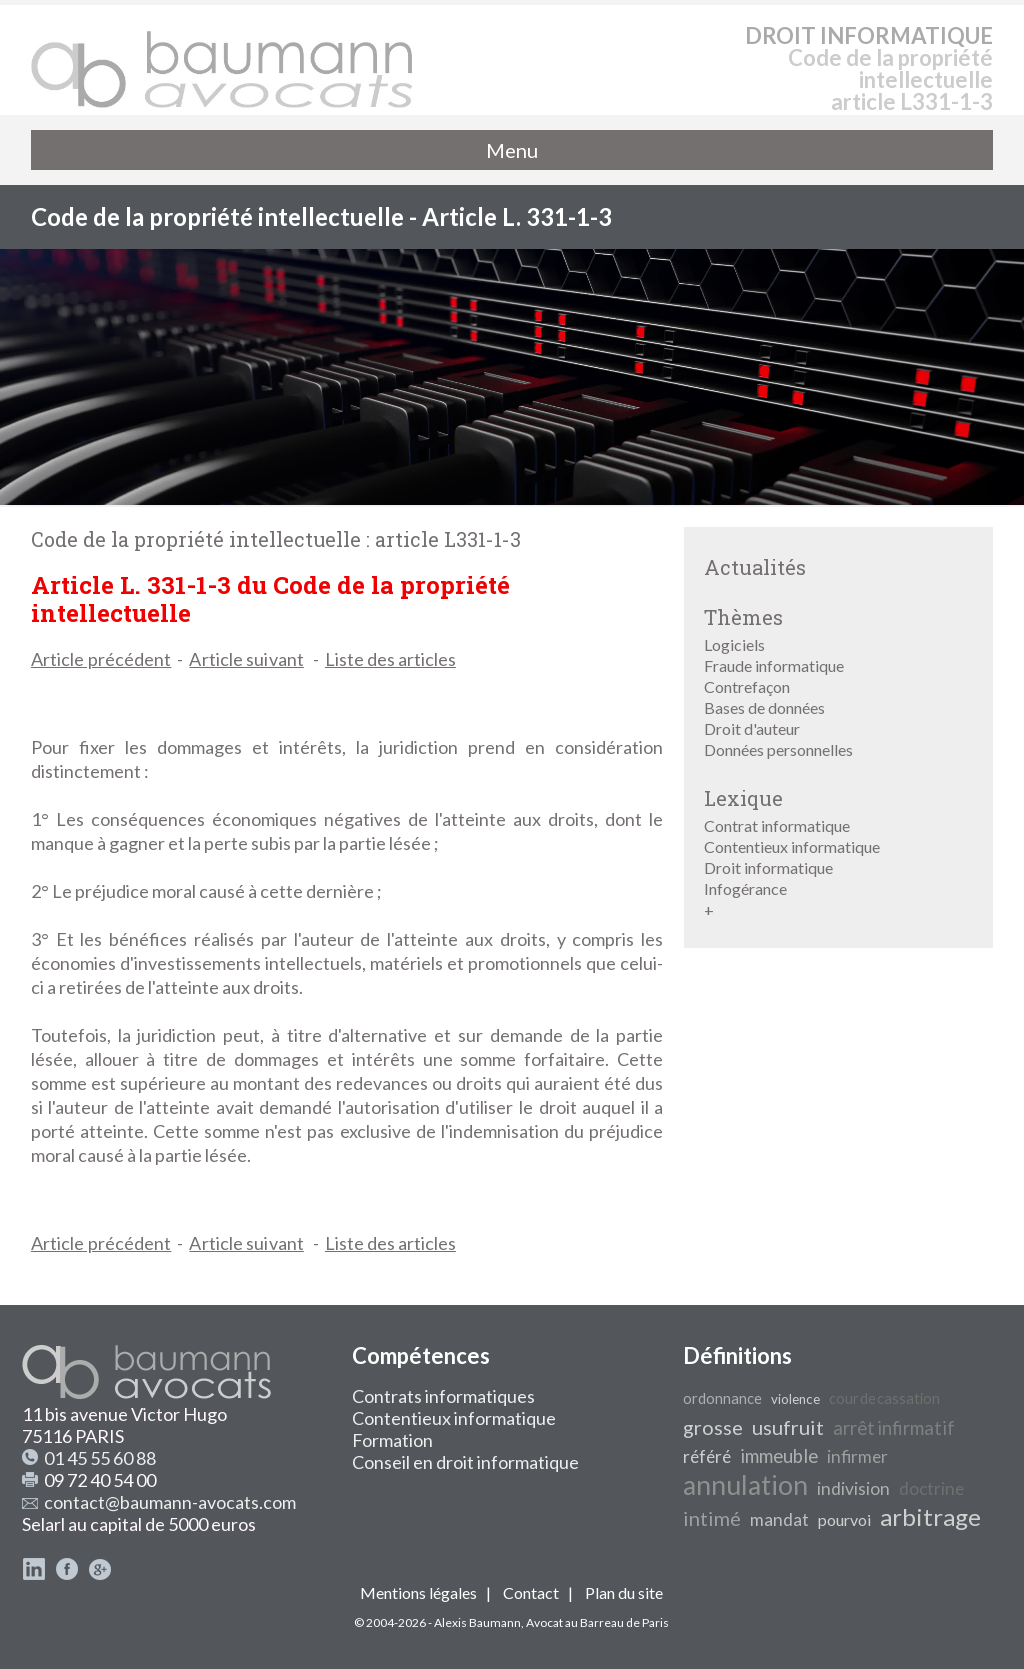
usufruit (788, 1427)
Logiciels (734, 644)
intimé (712, 1518)
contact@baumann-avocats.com (170, 1502)
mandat (779, 1519)
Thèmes (743, 617)
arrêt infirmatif (894, 1428)
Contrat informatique (777, 825)
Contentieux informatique (792, 846)
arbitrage (930, 1516)
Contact (531, 1592)
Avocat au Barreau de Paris (597, 1622)
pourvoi (844, 1519)
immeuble (779, 1456)
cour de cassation (884, 1398)
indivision (853, 1488)
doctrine (931, 1488)
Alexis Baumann (477, 1622)
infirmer (857, 1456)
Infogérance (745, 888)
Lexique (743, 798)
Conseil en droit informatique (465, 1462)
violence (795, 1399)
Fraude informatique (774, 665)
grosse (713, 1427)
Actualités (755, 567)
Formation (392, 1440)
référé (707, 1456)
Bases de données (764, 707)
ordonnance (722, 1398)
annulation (745, 1485)
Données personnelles (778, 749)
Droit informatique (768, 867)
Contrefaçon (747, 686)
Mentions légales (418, 1592)
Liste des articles (390, 659)
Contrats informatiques (443, 1396)
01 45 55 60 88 (100, 1458)
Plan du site (624, 1592)
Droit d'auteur (752, 728)
